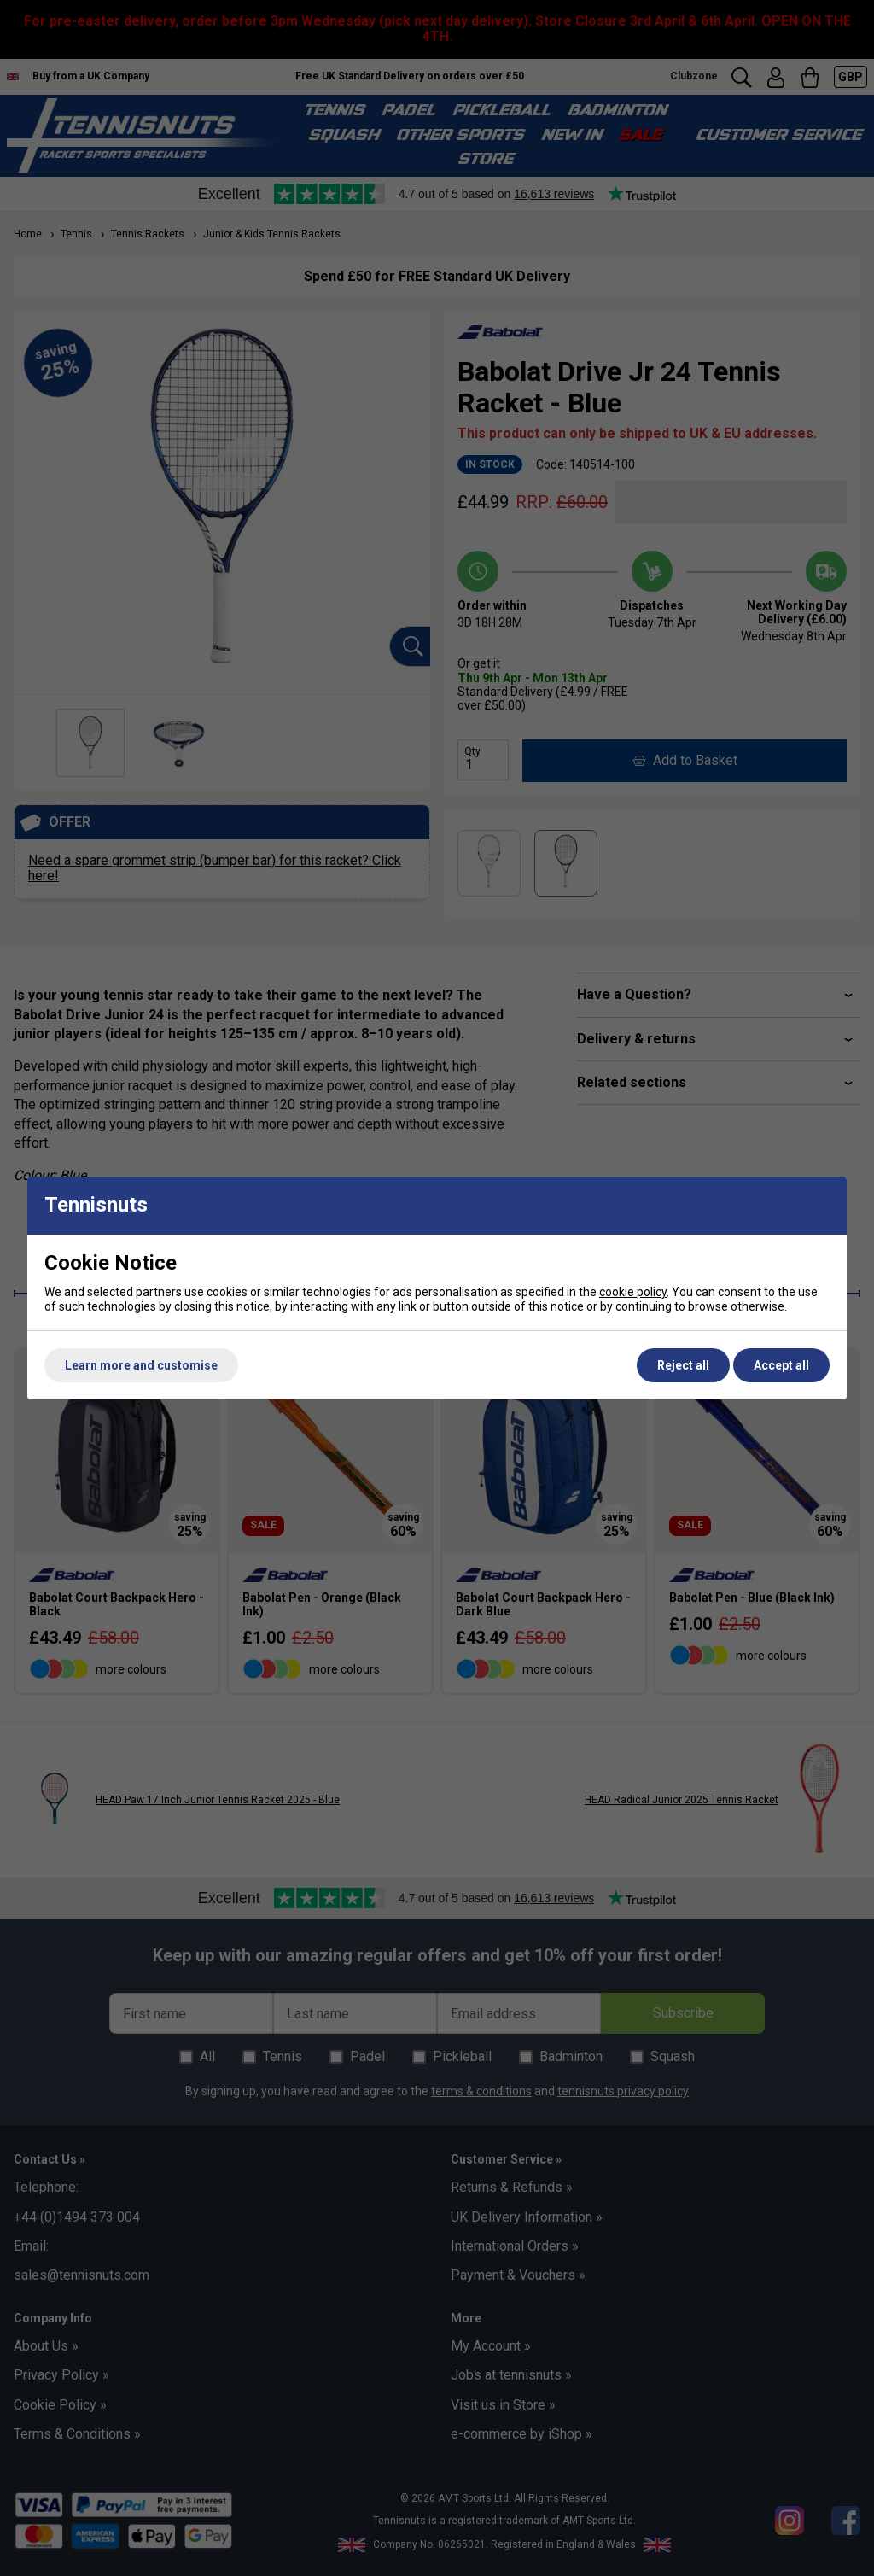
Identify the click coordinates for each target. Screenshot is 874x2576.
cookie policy (633, 1292)
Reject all (683, 1365)
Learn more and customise (141, 1365)
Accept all (781, 1365)
